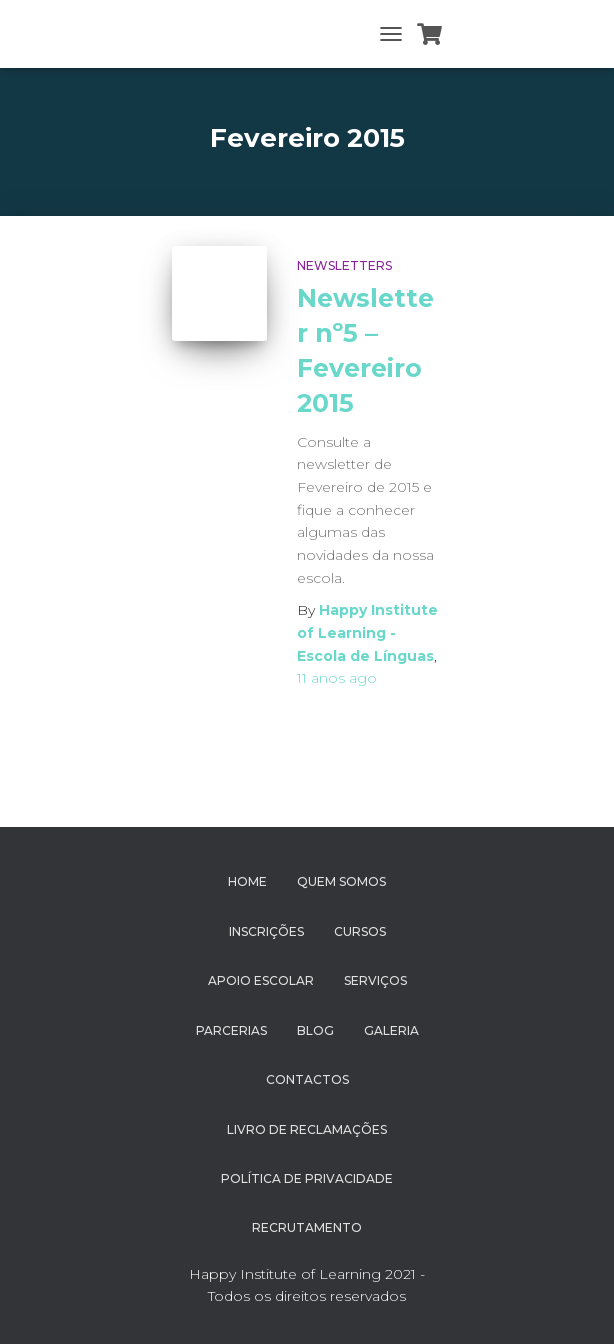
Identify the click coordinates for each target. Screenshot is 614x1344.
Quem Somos (341, 881)
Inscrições (266, 931)
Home (247, 881)
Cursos (360, 931)
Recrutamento (307, 1227)
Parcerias (231, 1030)
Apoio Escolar (261, 980)
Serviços (375, 980)
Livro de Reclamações (307, 1129)
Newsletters (344, 265)
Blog (315, 1030)
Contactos (307, 1079)
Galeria (391, 1030)
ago (337, 678)
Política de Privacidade (307, 1178)
